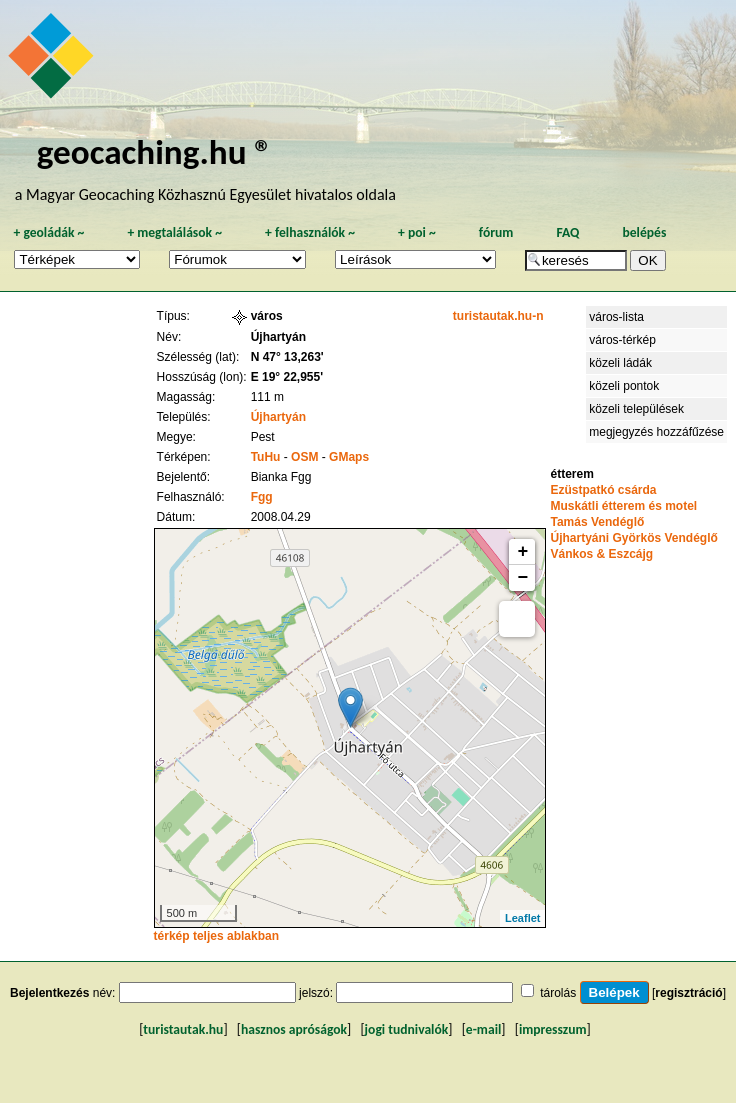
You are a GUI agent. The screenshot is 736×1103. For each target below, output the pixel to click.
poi (417, 232)
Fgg (262, 497)
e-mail (483, 1029)
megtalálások (174, 232)
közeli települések (636, 409)
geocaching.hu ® (155, 151)
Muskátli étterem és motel (623, 506)
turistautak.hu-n (498, 316)
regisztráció (688, 993)
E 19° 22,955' (287, 377)
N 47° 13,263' (287, 357)
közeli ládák (620, 363)
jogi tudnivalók (407, 1029)
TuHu (266, 457)
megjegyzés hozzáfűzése (656, 432)
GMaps (349, 457)
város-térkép (622, 340)
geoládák (48, 232)
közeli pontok (624, 386)
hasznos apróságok (294, 1029)
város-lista (616, 317)
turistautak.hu (183, 1029)
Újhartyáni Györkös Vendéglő (633, 538)
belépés (644, 232)
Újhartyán (278, 417)
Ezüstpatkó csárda (603, 490)
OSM (304, 457)
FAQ (567, 232)
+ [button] (523, 552)
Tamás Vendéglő (597, 522)
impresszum (553, 1029)
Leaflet (522, 918)
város (267, 316)
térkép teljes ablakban (216, 936)
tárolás (558, 993)
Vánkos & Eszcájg (601, 554)
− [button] (523, 578)
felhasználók (310, 232)
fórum (496, 232)
